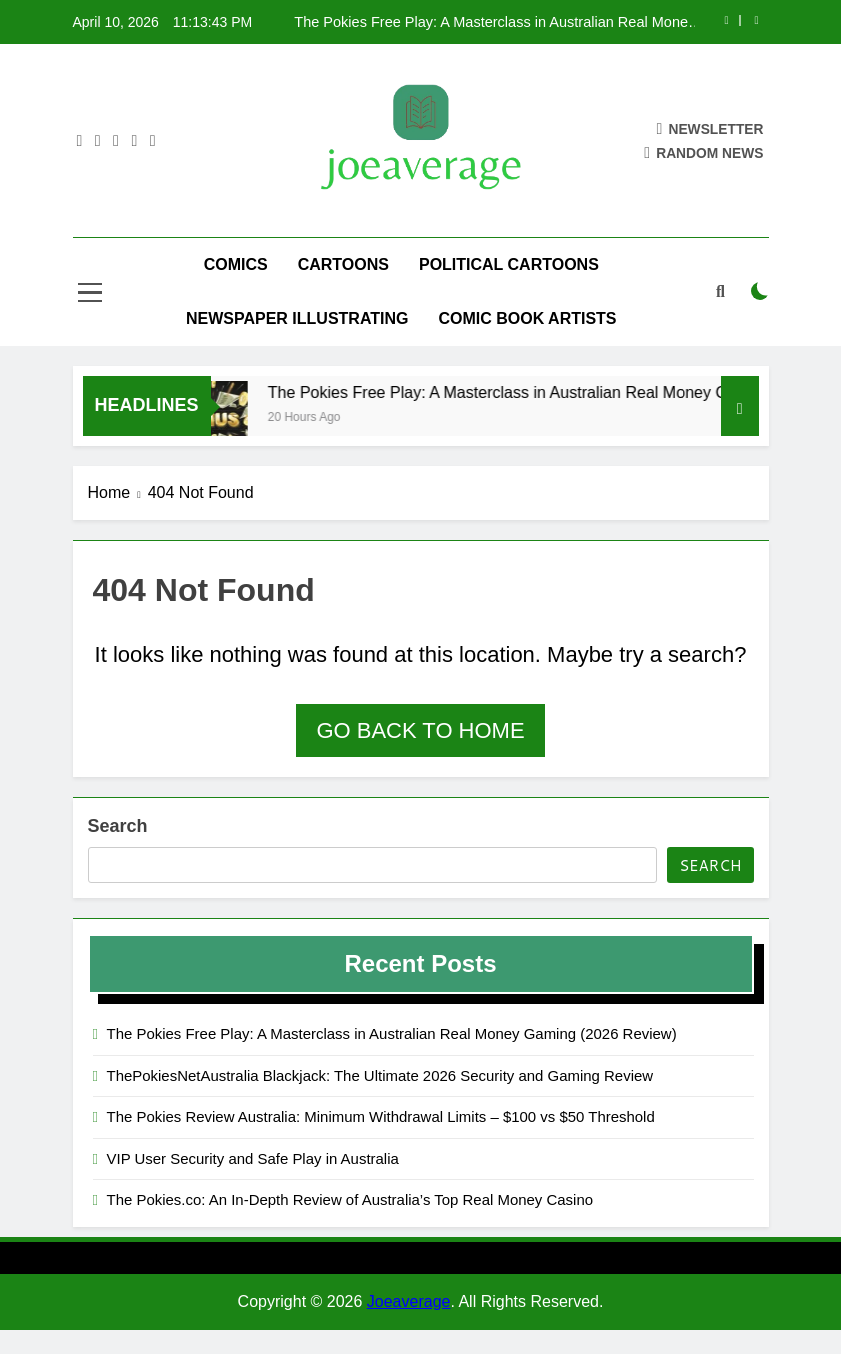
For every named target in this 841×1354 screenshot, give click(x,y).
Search (118, 826)
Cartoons (343, 264)
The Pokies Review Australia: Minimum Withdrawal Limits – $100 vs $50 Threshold (381, 1116)
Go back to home (420, 730)
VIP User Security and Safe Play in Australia (253, 1158)
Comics (236, 264)
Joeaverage (409, 1301)
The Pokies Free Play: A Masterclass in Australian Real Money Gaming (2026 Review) (494, 22)
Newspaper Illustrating (297, 318)
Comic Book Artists (527, 318)
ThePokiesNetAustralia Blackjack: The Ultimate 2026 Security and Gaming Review (380, 1075)
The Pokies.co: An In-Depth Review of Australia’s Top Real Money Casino (350, 1199)
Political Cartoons (509, 264)
